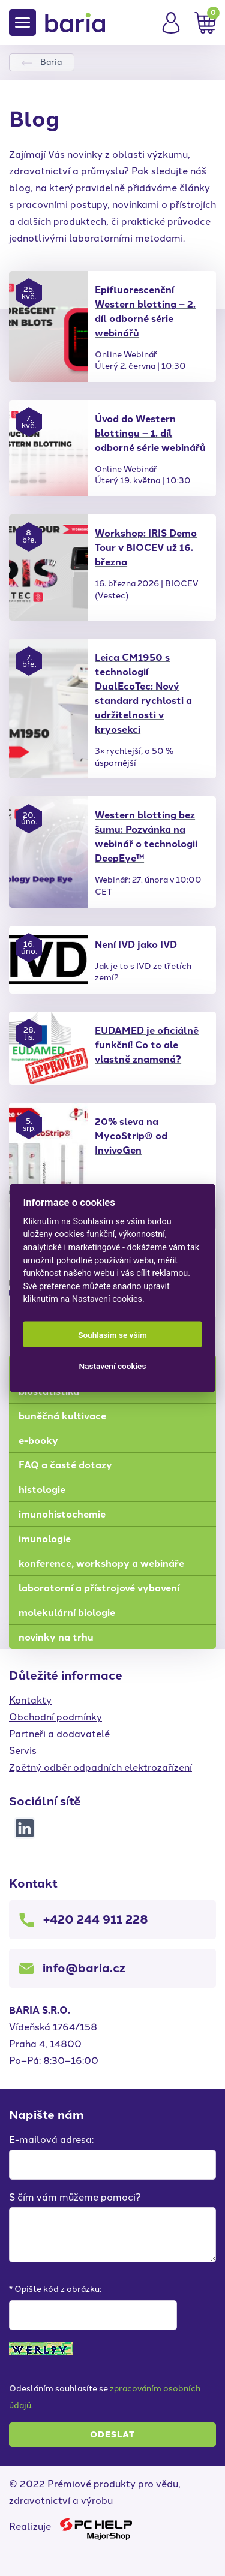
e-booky (38, 1440)
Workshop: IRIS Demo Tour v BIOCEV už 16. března (146, 548)
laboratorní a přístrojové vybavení (99, 1588)
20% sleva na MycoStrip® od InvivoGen (131, 1136)
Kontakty (30, 1700)
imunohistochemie (62, 1514)
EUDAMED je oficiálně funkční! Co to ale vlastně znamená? (147, 1045)
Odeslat (112, 2435)
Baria (51, 62)
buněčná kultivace (62, 1416)
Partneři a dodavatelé (59, 1734)
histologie (42, 1489)
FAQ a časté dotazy (65, 1465)
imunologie (45, 1539)
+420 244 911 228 (95, 1919)
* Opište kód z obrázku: (55, 2289)
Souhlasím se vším (112, 1334)
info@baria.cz (84, 1968)
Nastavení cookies (112, 1365)
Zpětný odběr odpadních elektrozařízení (100, 1767)
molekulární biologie (67, 1612)
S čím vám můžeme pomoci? (75, 2197)
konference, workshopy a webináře (101, 1563)
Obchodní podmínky (55, 1717)
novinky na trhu (56, 1637)
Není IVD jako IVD (136, 944)
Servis (23, 1750)
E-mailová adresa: (51, 2139)
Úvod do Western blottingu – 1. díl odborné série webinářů (150, 433)
